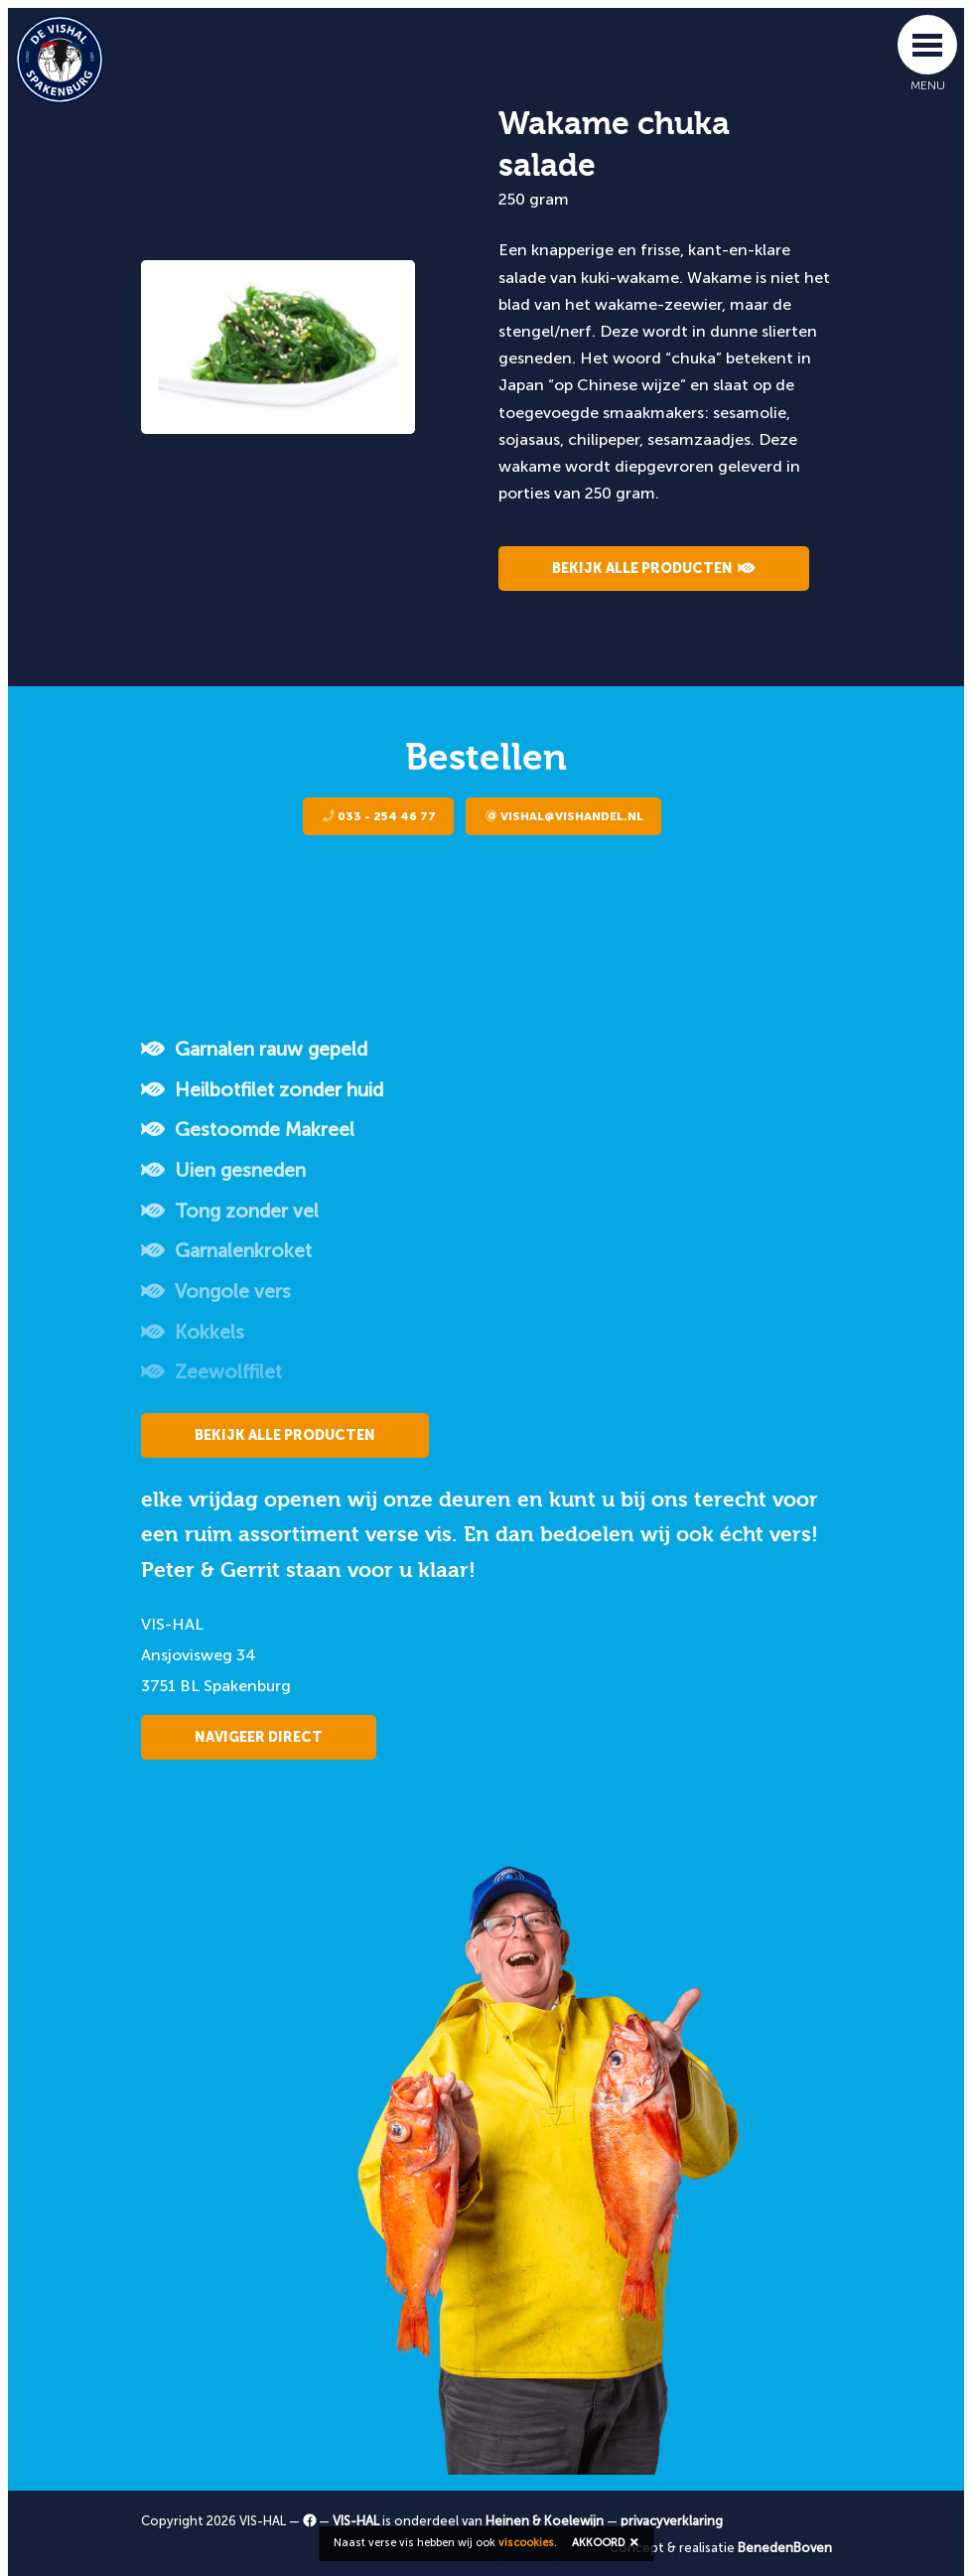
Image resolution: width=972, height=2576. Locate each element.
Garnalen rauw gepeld (254, 1049)
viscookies (526, 2542)
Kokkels (192, 1332)
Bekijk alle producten (654, 568)
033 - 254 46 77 (379, 816)
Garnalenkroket (226, 1250)
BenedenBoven (785, 2547)
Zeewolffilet (211, 1371)
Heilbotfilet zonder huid (262, 1089)
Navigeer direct (259, 1737)
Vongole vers (216, 1291)
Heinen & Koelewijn (545, 2520)
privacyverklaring (672, 2520)
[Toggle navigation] (927, 44)
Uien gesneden (223, 1170)
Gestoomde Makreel (247, 1129)
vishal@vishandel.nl (564, 816)
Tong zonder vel (230, 1211)
